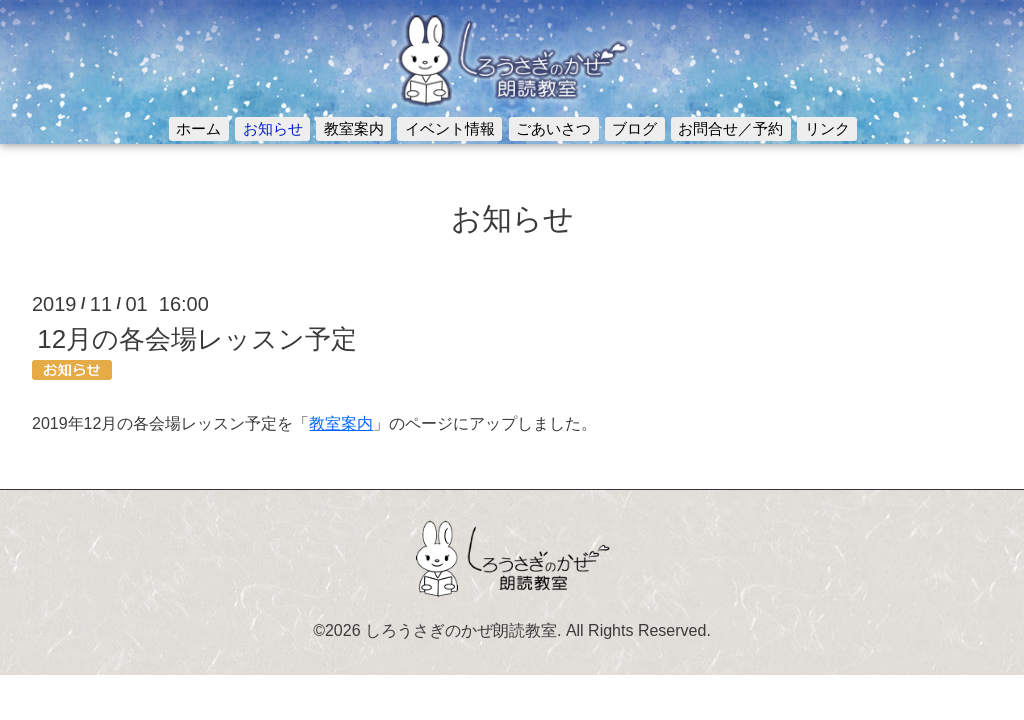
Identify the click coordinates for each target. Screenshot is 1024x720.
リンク (827, 128)
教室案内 (354, 128)
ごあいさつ (553, 128)
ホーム (198, 128)
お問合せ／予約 (730, 128)
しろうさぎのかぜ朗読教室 (461, 630)
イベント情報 (450, 128)
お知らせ (273, 128)
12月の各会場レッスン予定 (197, 339)
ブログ (634, 128)
